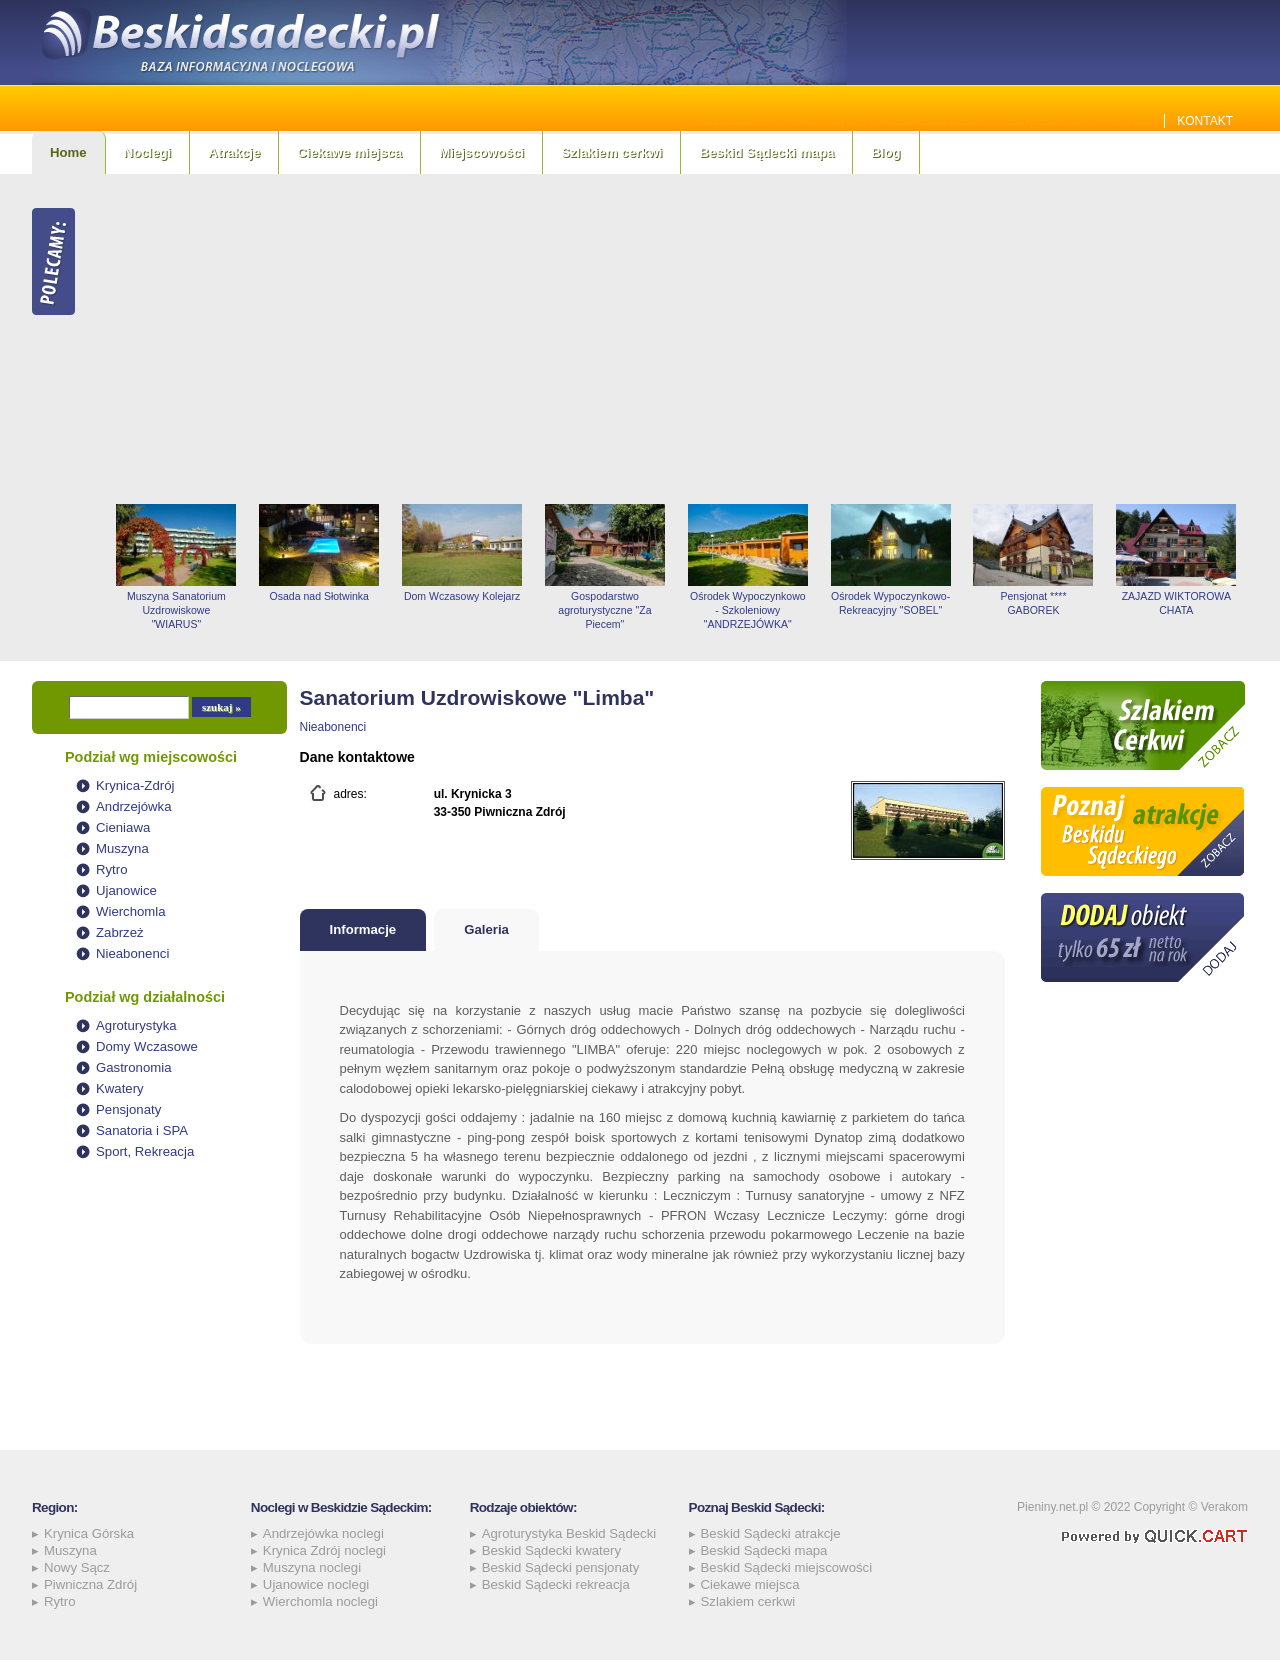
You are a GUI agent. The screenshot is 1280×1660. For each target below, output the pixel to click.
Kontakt (1205, 121)
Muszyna (122, 848)
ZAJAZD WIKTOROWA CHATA (1176, 603)
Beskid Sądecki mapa (766, 152)
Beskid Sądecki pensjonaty (561, 1567)
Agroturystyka (136, 1025)
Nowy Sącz (77, 1567)
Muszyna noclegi (312, 1567)
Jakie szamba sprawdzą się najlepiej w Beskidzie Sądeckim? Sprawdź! (920, 121)
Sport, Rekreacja (145, 1151)
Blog (885, 152)
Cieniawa (123, 827)
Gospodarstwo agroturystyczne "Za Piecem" (604, 610)
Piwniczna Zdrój (90, 1584)
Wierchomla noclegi (320, 1601)
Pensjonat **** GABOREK (1033, 603)
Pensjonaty (128, 1109)
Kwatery (120, 1088)
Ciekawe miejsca (349, 152)
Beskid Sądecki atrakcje (771, 1533)
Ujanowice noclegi (316, 1584)
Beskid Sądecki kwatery (551, 1550)
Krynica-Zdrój (135, 785)
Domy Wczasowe (147, 1046)
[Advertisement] (676, 339)
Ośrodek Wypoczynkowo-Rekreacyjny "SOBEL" (890, 603)
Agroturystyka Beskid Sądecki (569, 1533)
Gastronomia (134, 1067)
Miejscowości (481, 152)
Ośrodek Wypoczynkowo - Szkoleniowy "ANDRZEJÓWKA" (748, 610)
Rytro (112, 869)
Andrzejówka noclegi (323, 1533)
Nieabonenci (132, 953)
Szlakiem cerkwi (611, 152)
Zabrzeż (120, 932)
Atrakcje (234, 152)
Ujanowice (126, 890)
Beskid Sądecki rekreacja (556, 1584)
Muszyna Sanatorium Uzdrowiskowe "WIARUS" (176, 610)
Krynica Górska (89, 1533)
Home (68, 152)
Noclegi (148, 152)
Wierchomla (131, 911)
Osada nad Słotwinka (319, 596)
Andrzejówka (134, 806)
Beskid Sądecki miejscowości (787, 1567)
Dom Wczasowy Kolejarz (462, 596)
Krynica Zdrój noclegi (324, 1550)
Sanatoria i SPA (142, 1130)
